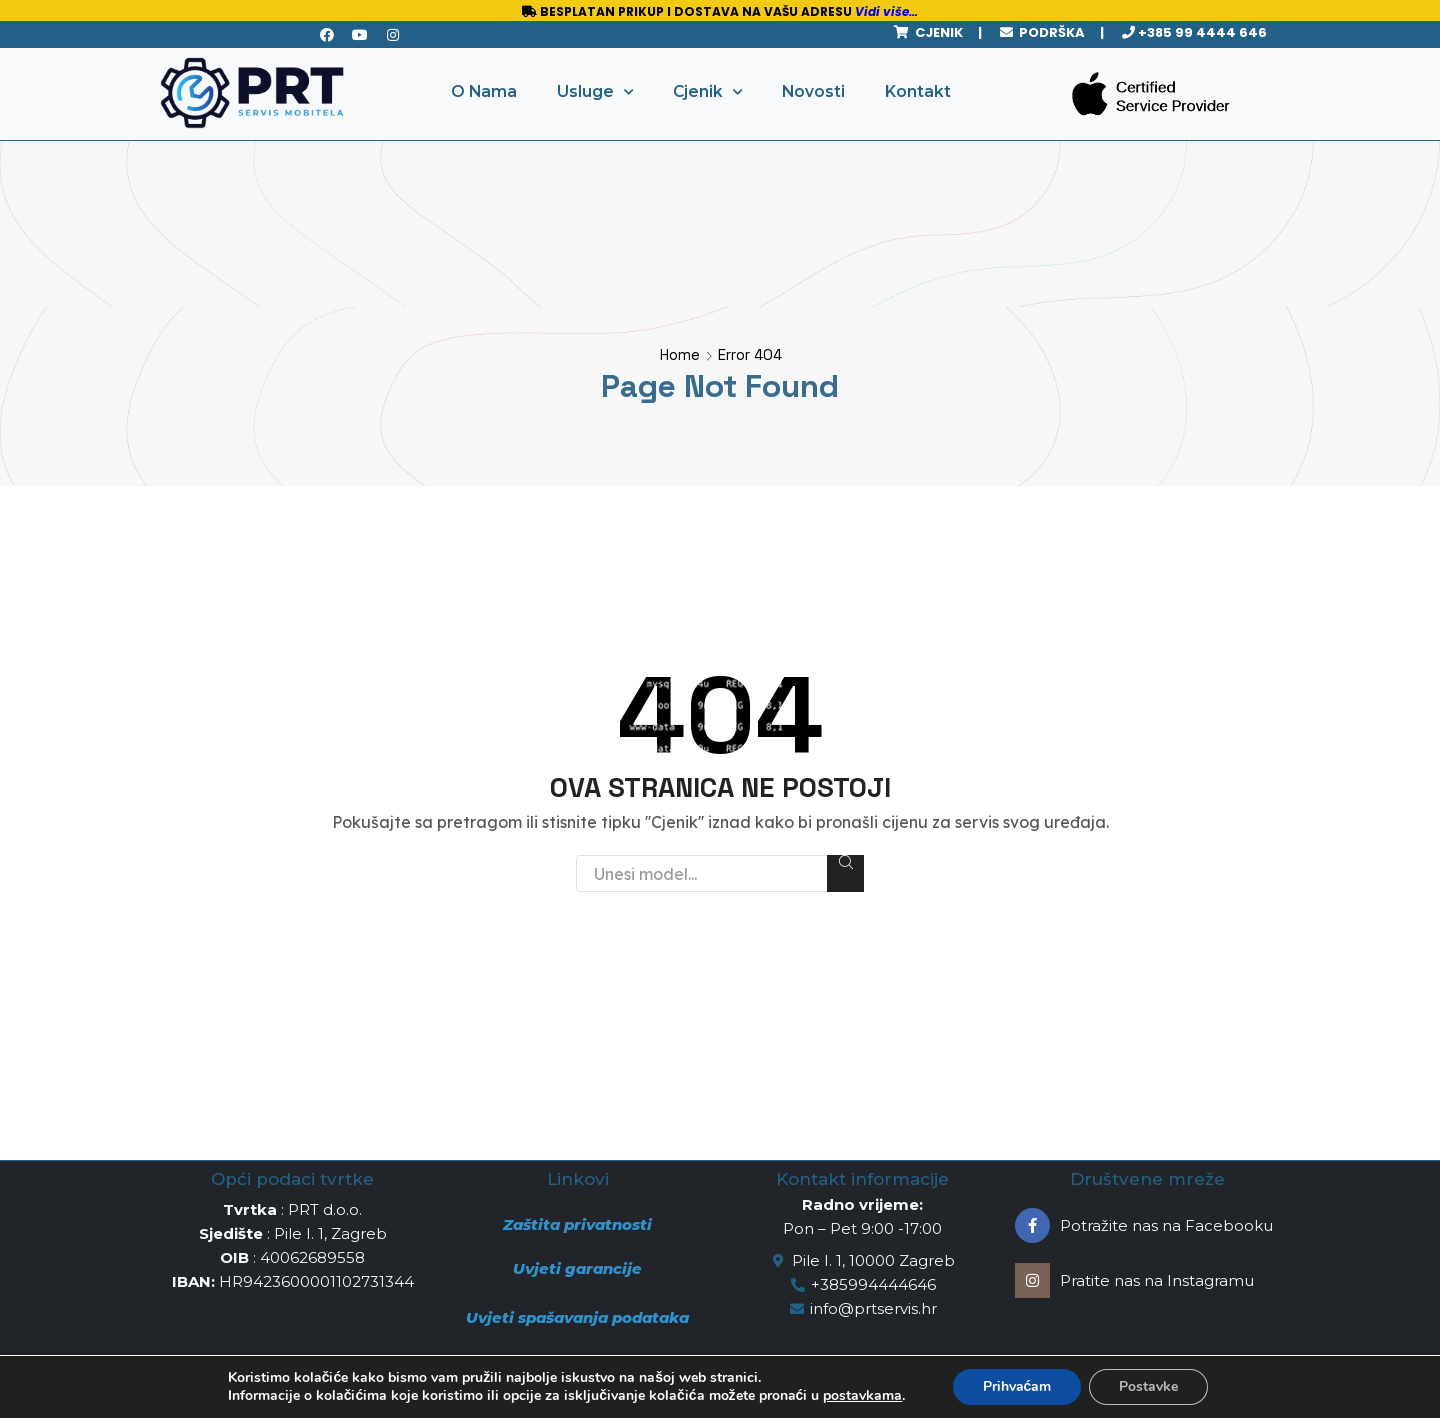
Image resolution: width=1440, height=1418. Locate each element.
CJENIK (936, 32)
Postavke (1148, 1386)
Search (845, 862)
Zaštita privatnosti (577, 1224)
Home (680, 354)
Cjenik (707, 92)
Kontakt (918, 91)
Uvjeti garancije (577, 1268)
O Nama (484, 91)
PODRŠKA (1049, 32)
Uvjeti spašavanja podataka (577, 1317)
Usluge (595, 92)
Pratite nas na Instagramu (1157, 1280)
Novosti (813, 91)
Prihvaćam (1017, 1386)
